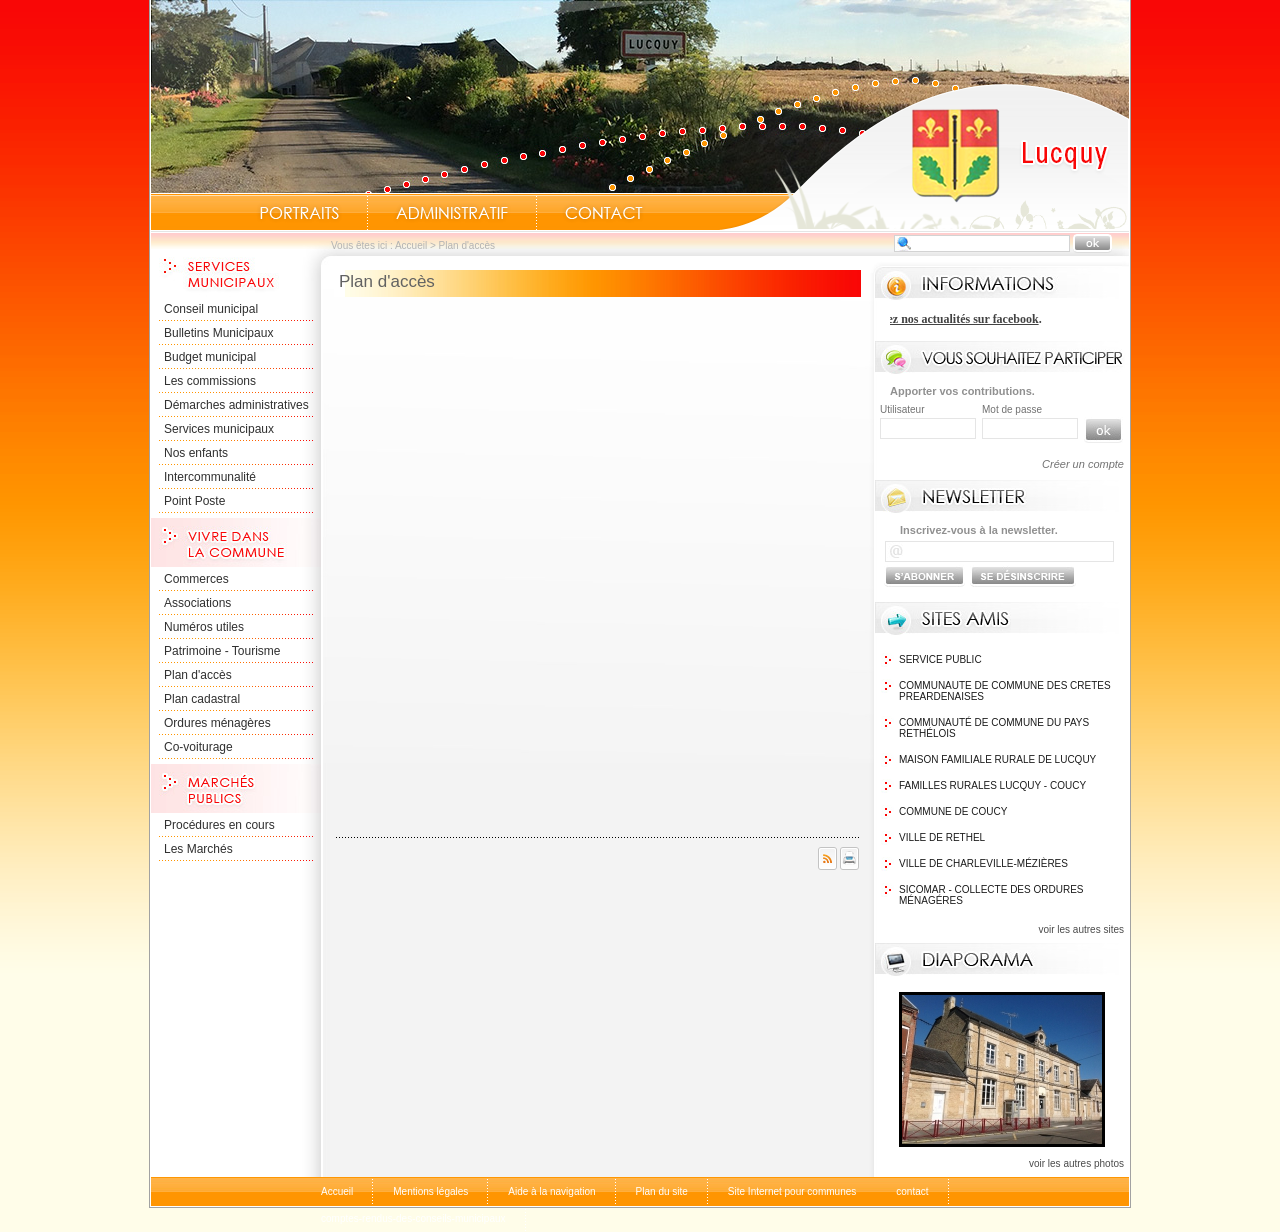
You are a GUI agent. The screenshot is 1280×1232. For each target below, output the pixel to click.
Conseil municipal (211, 309)
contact (912, 1191)
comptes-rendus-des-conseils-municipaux (413, 1218)
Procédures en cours (219, 825)
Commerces (196, 579)
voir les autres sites (1081, 929)
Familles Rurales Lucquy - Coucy (992, 785)
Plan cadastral (202, 699)
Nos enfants (196, 453)
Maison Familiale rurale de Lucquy (997, 759)
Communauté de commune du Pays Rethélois (994, 728)
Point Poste (194, 501)
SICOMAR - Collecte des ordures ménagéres (991, 895)
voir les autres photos (1076, 1163)
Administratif (452, 213)
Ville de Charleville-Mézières (983, 863)
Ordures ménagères (217, 723)
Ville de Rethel (942, 837)
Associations (197, 603)
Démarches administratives (236, 405)
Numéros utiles (204, 627)
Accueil (924, 156)
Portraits (299, 213)
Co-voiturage (198, 747)
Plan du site (662, 1191)
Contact (604, 213)
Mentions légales (430, 1191)
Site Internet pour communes (792, 1191)
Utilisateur (902, 409)
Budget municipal (210, 357)
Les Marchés (198, 849)
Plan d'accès (198, 675)
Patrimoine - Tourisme (222, 651)
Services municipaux (219, 429)
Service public (940, 659)
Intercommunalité (210, 477)
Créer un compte (1083, 464)
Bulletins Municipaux (218, 333)
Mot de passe (1012, 409)
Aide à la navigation (551, 1191)
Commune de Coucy (953, 811)
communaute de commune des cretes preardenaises (1005, 691)
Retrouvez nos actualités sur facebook (946, 319)
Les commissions (210, 381)
